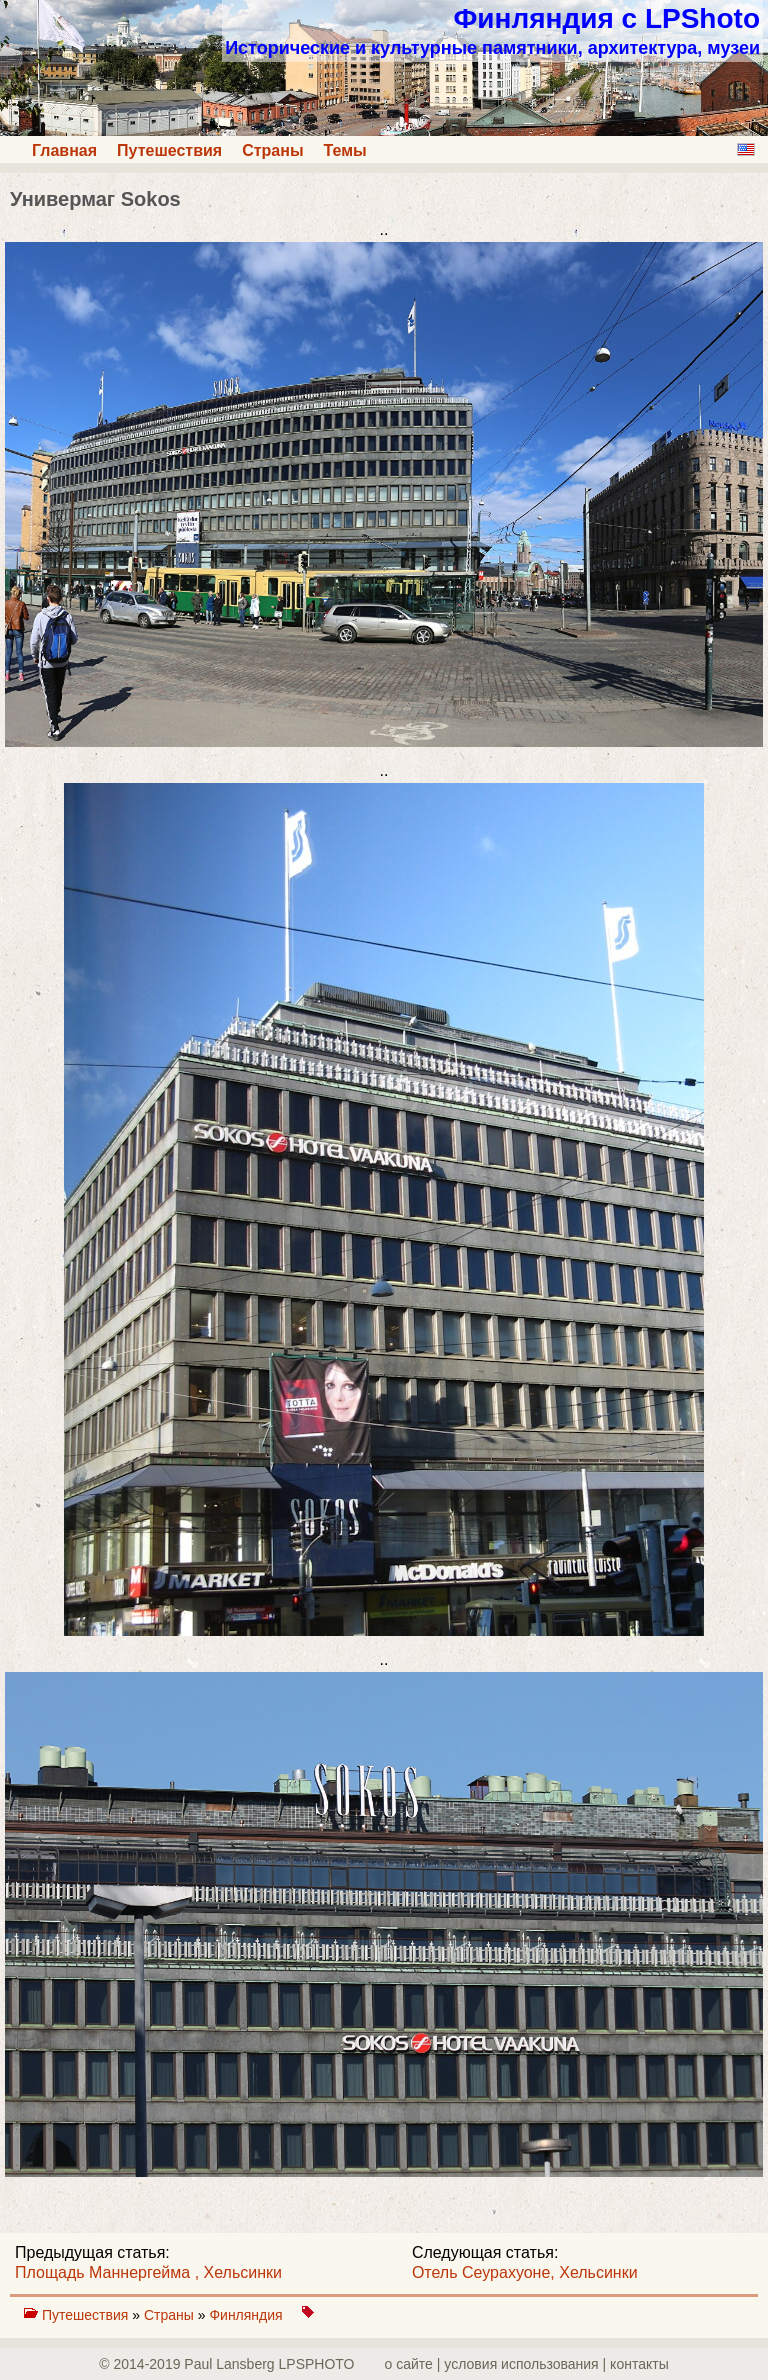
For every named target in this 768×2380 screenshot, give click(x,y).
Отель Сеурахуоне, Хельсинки (525, 2272)
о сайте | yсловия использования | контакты (527, 2364)
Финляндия (247, 2315)
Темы (345, 150)
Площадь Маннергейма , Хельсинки (148, 2272)
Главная (64, 150)
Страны (272, 150)
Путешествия (169, 150)
